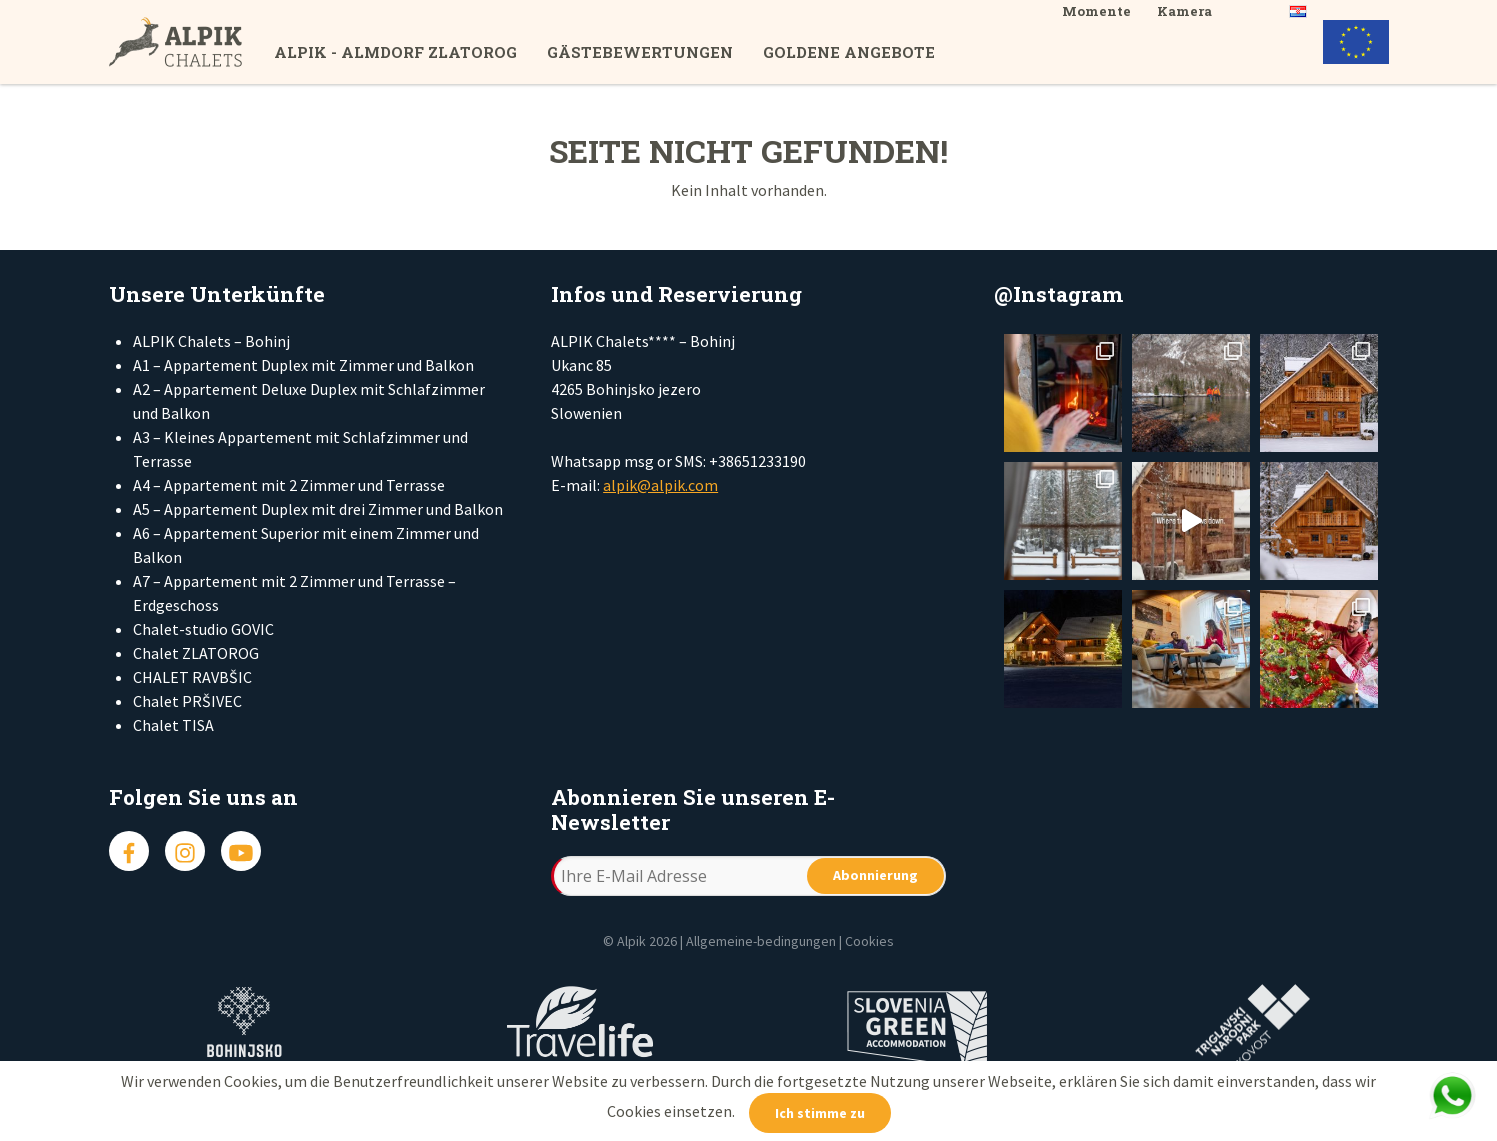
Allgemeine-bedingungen (761, 941)
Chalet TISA (173, 725)
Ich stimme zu (820, 1113)
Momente (1096, 11)
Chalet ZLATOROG (196, 653)
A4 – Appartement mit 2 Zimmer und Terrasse (289, 485)
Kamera (1184, 11)
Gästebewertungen (640, 52)
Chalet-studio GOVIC (203, 629)
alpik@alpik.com (660, 485)
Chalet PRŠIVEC (187, 701)
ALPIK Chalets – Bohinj (211, 341)
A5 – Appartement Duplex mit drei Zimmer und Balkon (318, 509)
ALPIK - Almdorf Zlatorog (395, 52)
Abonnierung (875, 875)
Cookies (869, 941)
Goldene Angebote (849, 52)
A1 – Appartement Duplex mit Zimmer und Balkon (303, 365)
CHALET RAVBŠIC (192, 677)
